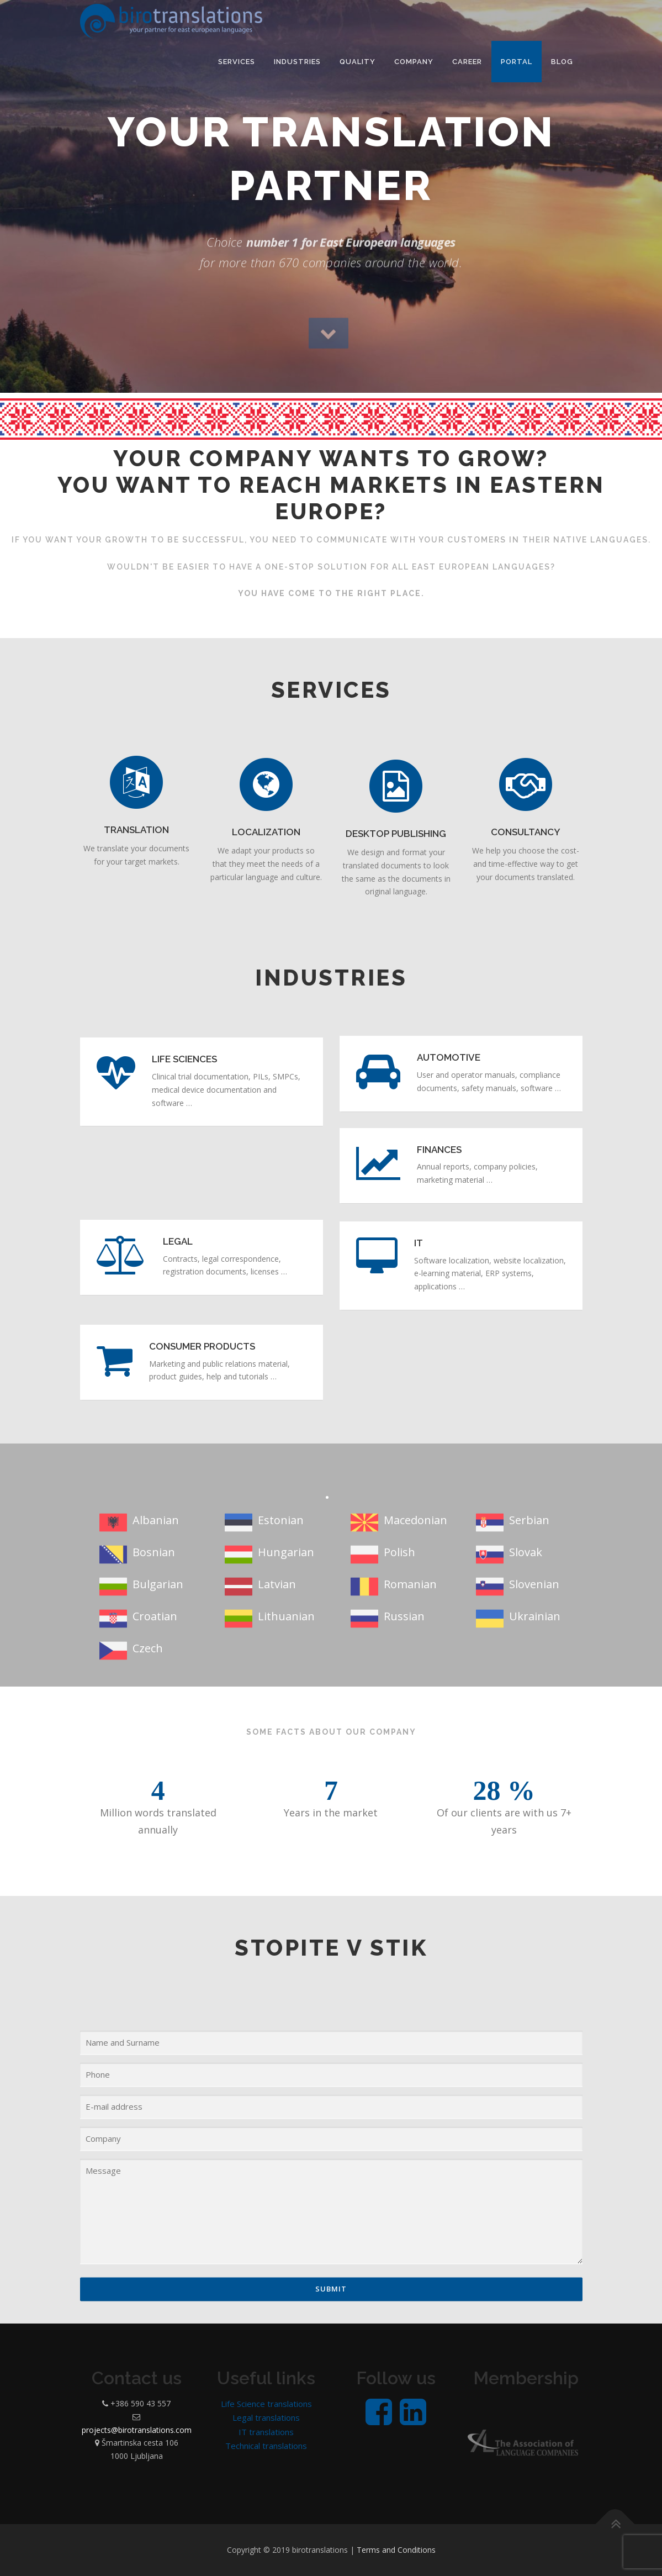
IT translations (266, 2431)
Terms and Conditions (396, 2550)
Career (467, 61)
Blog (562, 61)
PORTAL (516, 61)
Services (236, 61)
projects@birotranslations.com (137, 2430)
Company (413, 61)
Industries (297, 61)
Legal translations (266, 2417)
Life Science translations (266, 2403)
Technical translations (266, 2445)
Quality (357, 61)
